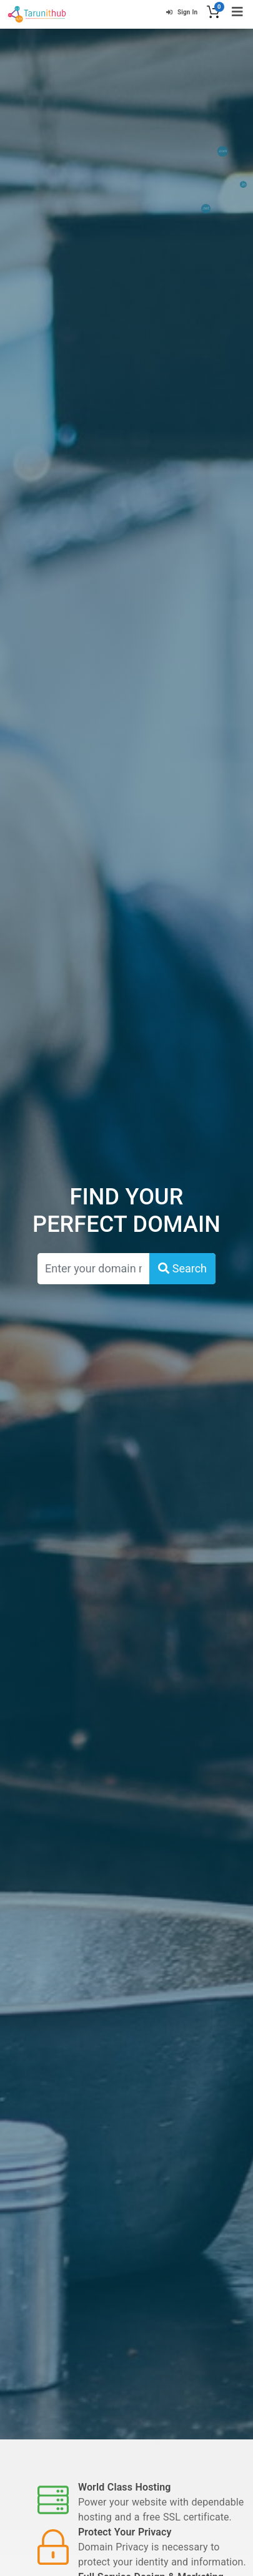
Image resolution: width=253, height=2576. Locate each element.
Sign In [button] (181, 12)
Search (182, 1268)
